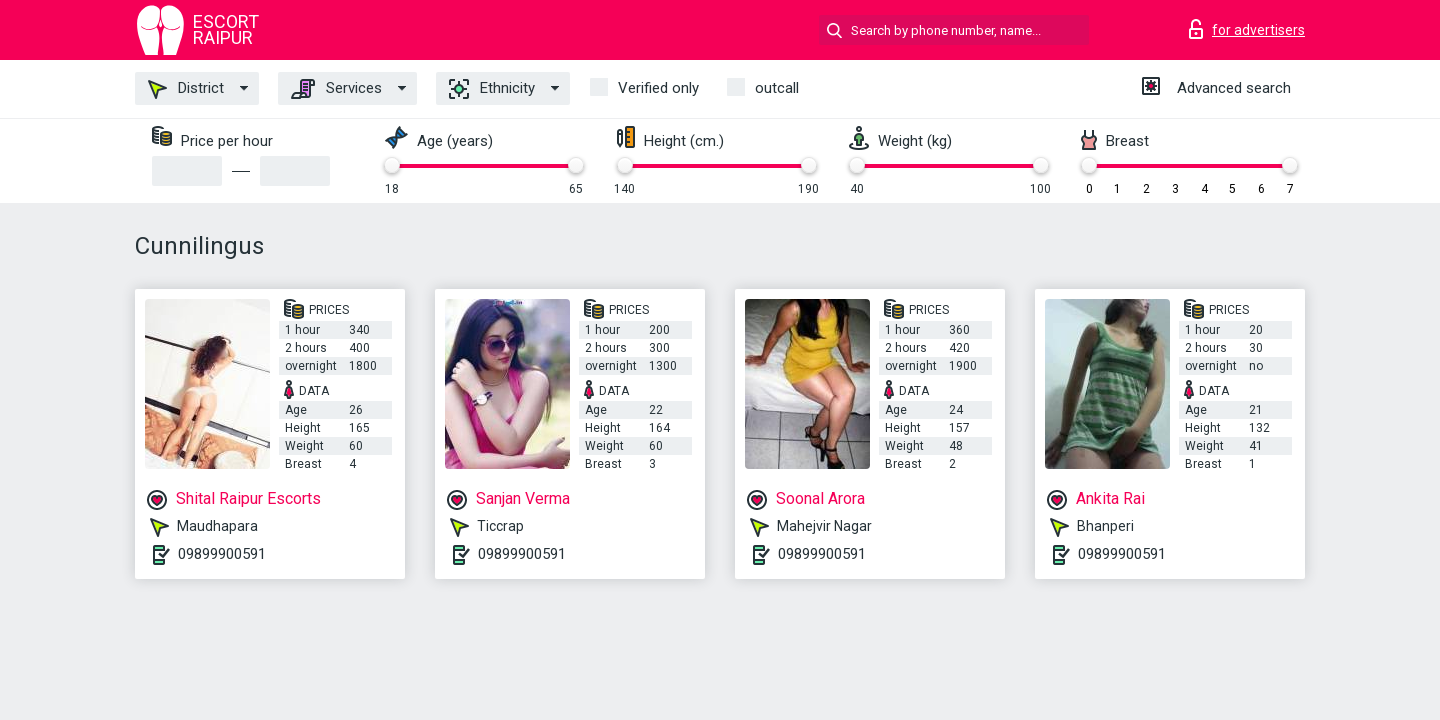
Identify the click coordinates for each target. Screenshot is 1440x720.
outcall (777, 88)
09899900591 (222, 554)
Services (336, 89)
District (186, 89)
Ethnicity (492, 89)
